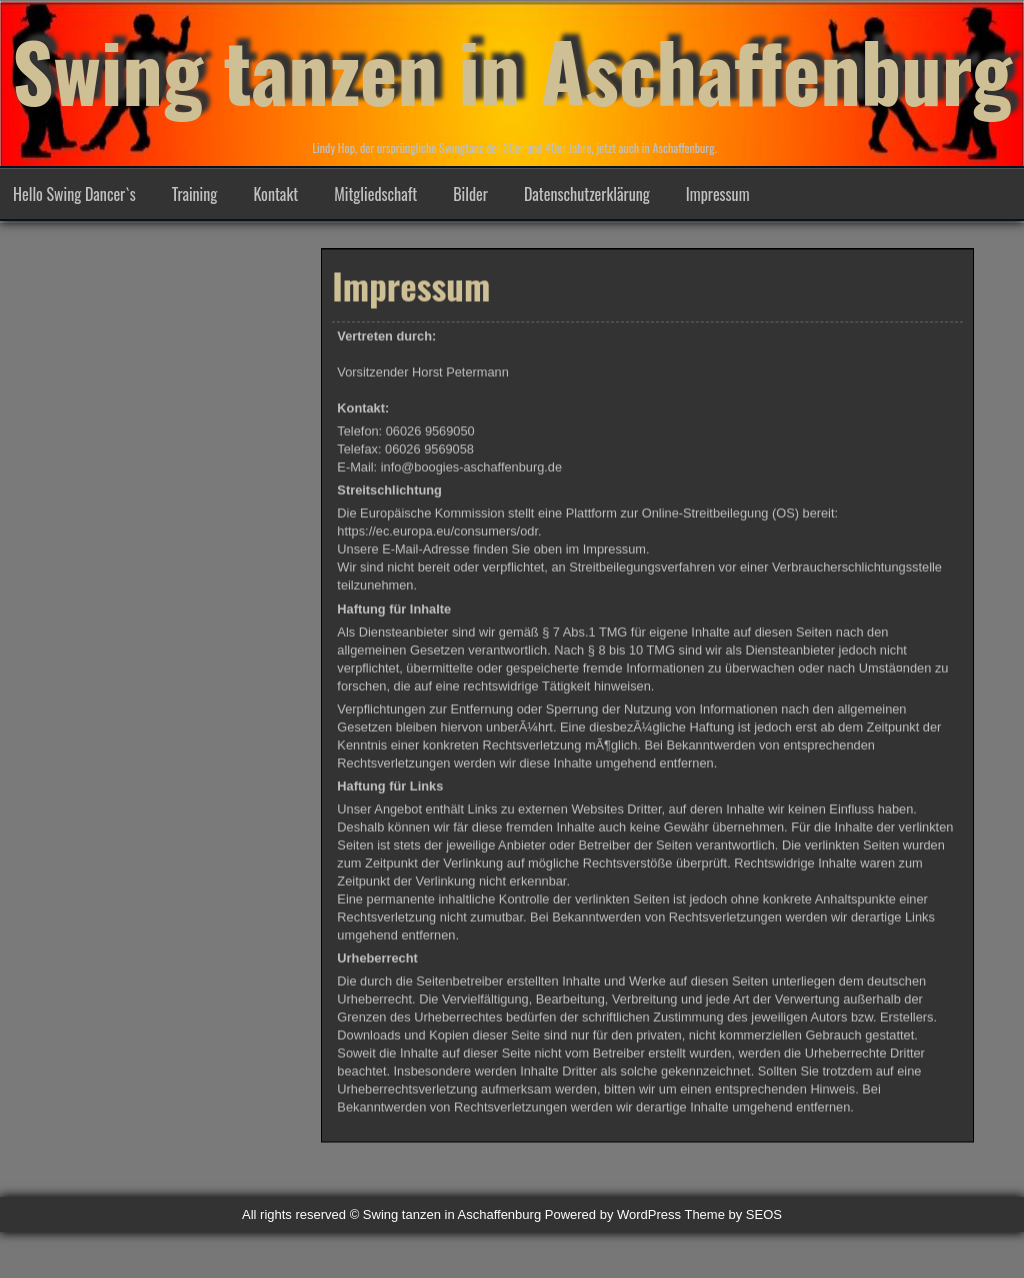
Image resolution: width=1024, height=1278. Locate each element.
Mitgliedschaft (375, 194)
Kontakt (275, 194)
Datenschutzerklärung (587, 194)
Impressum (718, 194)
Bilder (470, 194)
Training (195, 194)
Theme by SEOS (733, 1214)
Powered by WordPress (613, 1214)
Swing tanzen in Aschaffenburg (512, 70)
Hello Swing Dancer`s (74, 194)
